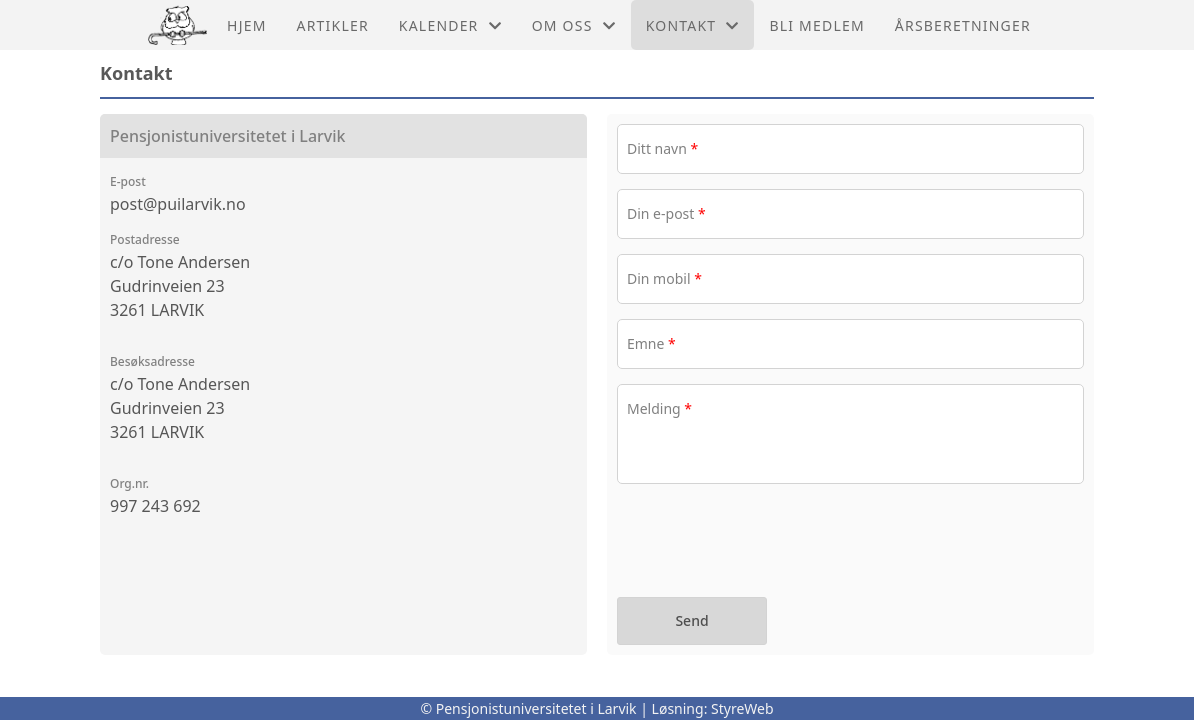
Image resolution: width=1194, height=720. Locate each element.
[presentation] (769, 543)
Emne (651, 343)
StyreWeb (742, 708)
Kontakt (693, 25)
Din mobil (664, 278)
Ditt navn (662, 148)
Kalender (450, 25)
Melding (659, 408)
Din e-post (666, 213)
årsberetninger (963, 25)
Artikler (333, 25)
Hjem (246, 25)
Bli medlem (816, 25)
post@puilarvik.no (178, 204)
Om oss (574, 25)
